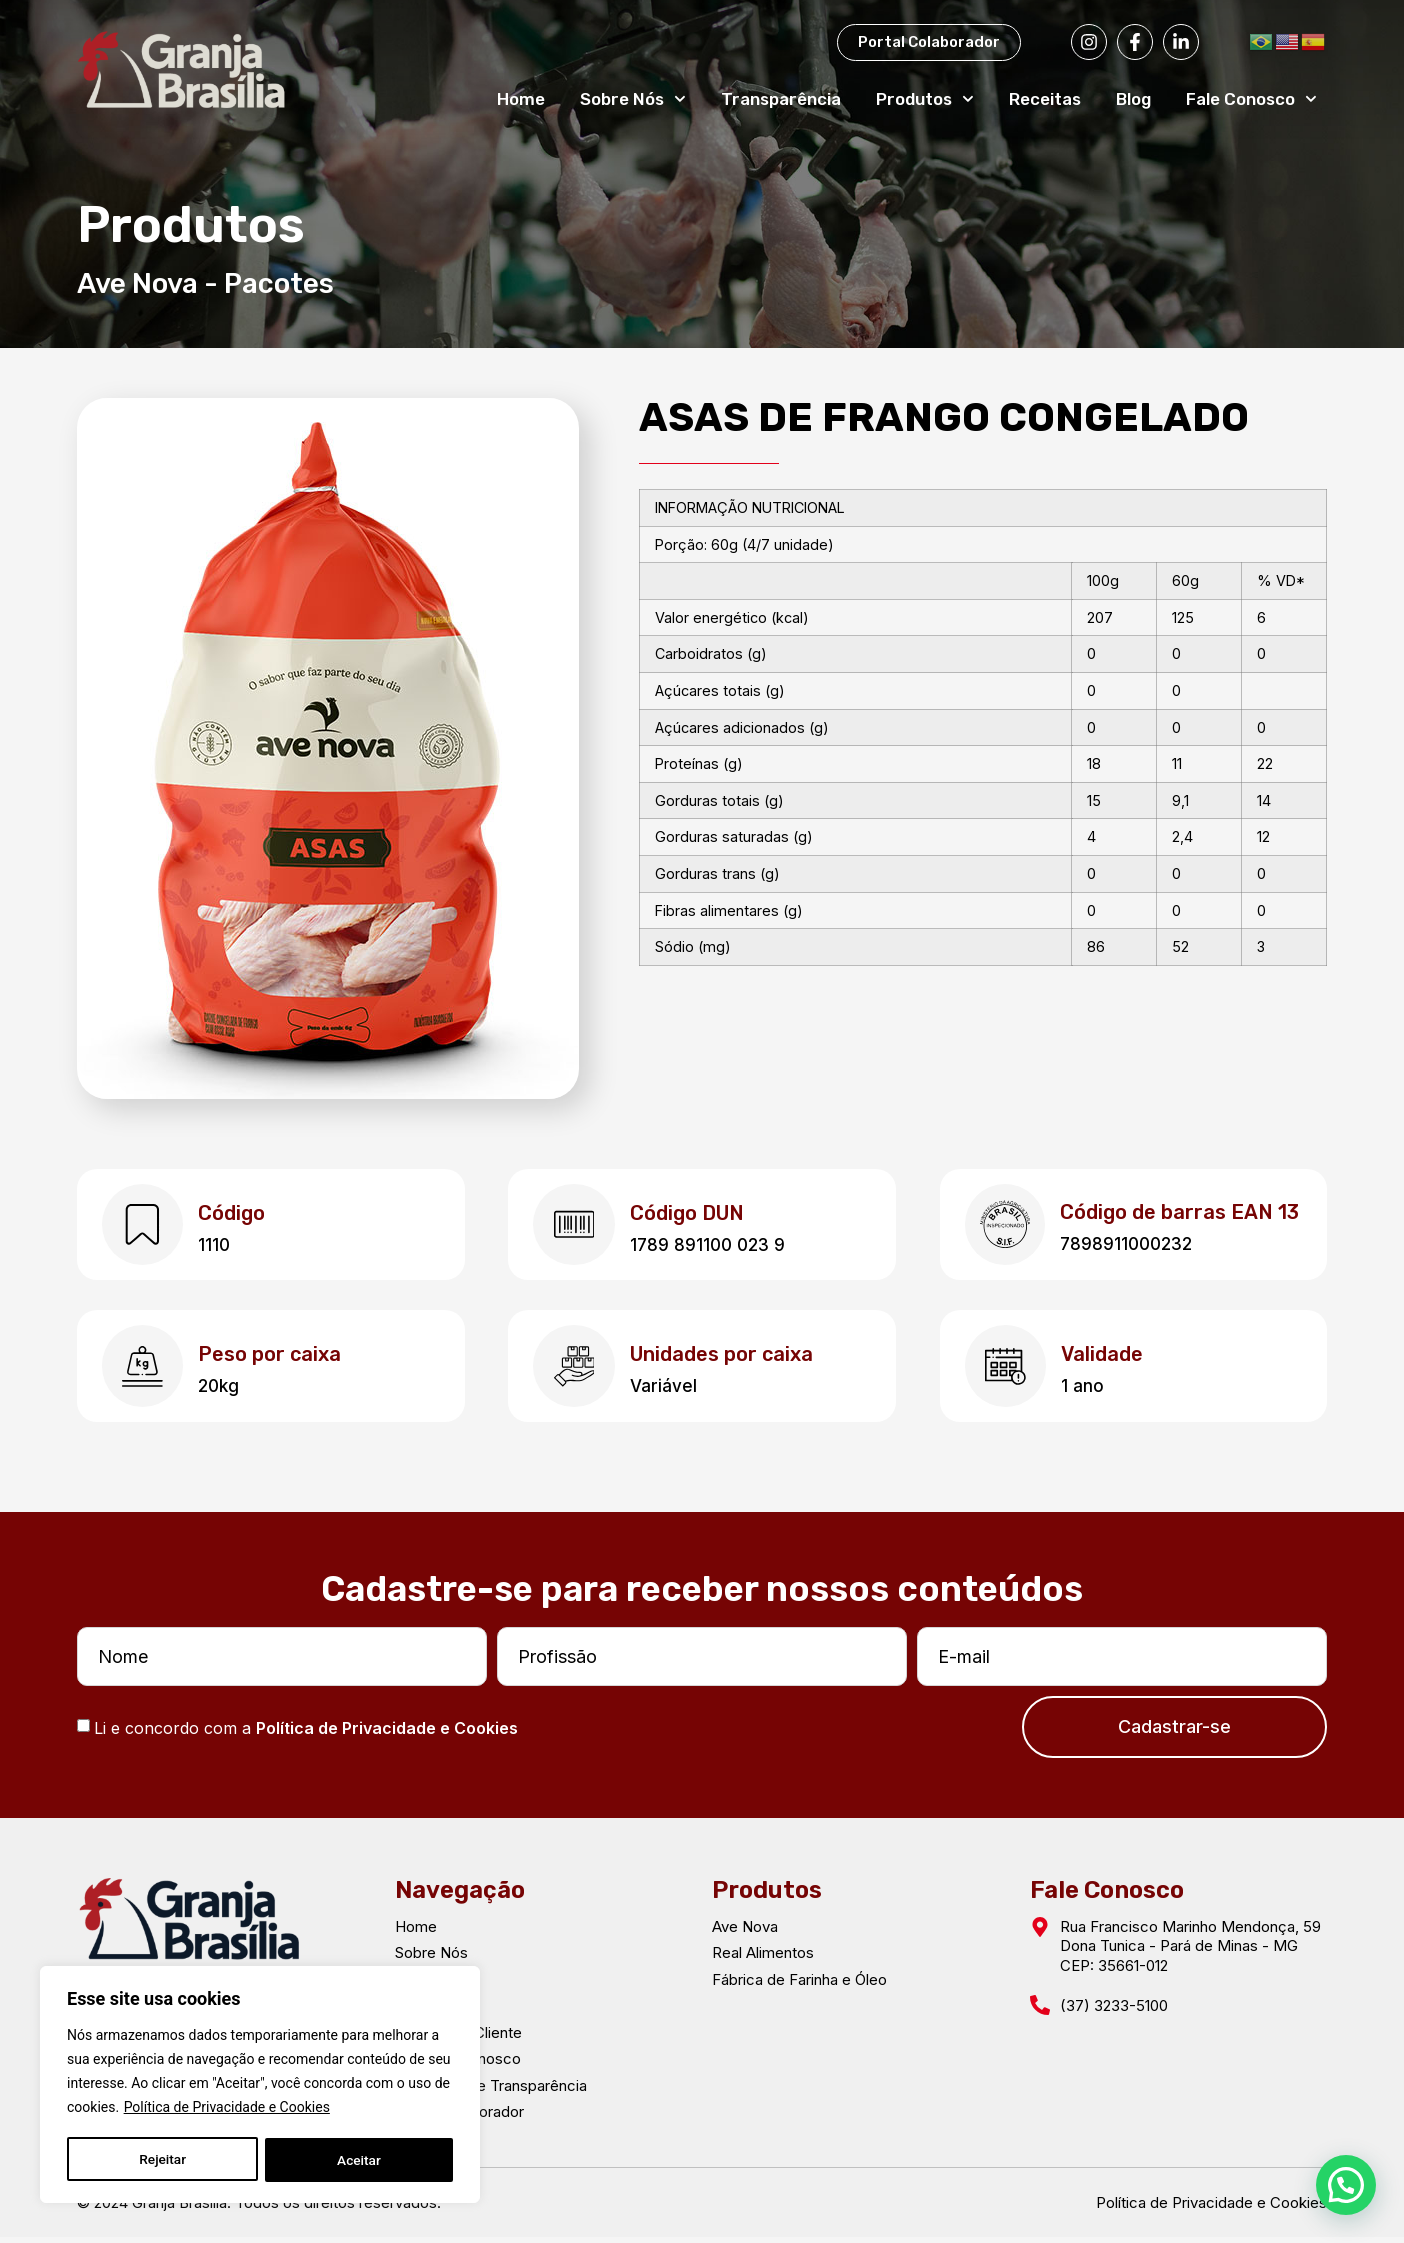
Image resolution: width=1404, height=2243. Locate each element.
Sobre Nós (633, 99)
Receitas (1045, 99)
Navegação (460, 1895)
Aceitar (359, 2160)
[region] (260, 2086)
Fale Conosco (1251, 99)
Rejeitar (162, 2160)
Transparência (781, 99)
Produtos (925, 99)
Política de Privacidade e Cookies (227, 2110)
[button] (1345, 2183)
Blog (1133, 99)
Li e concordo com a (306, 1733)
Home (521, 99)
